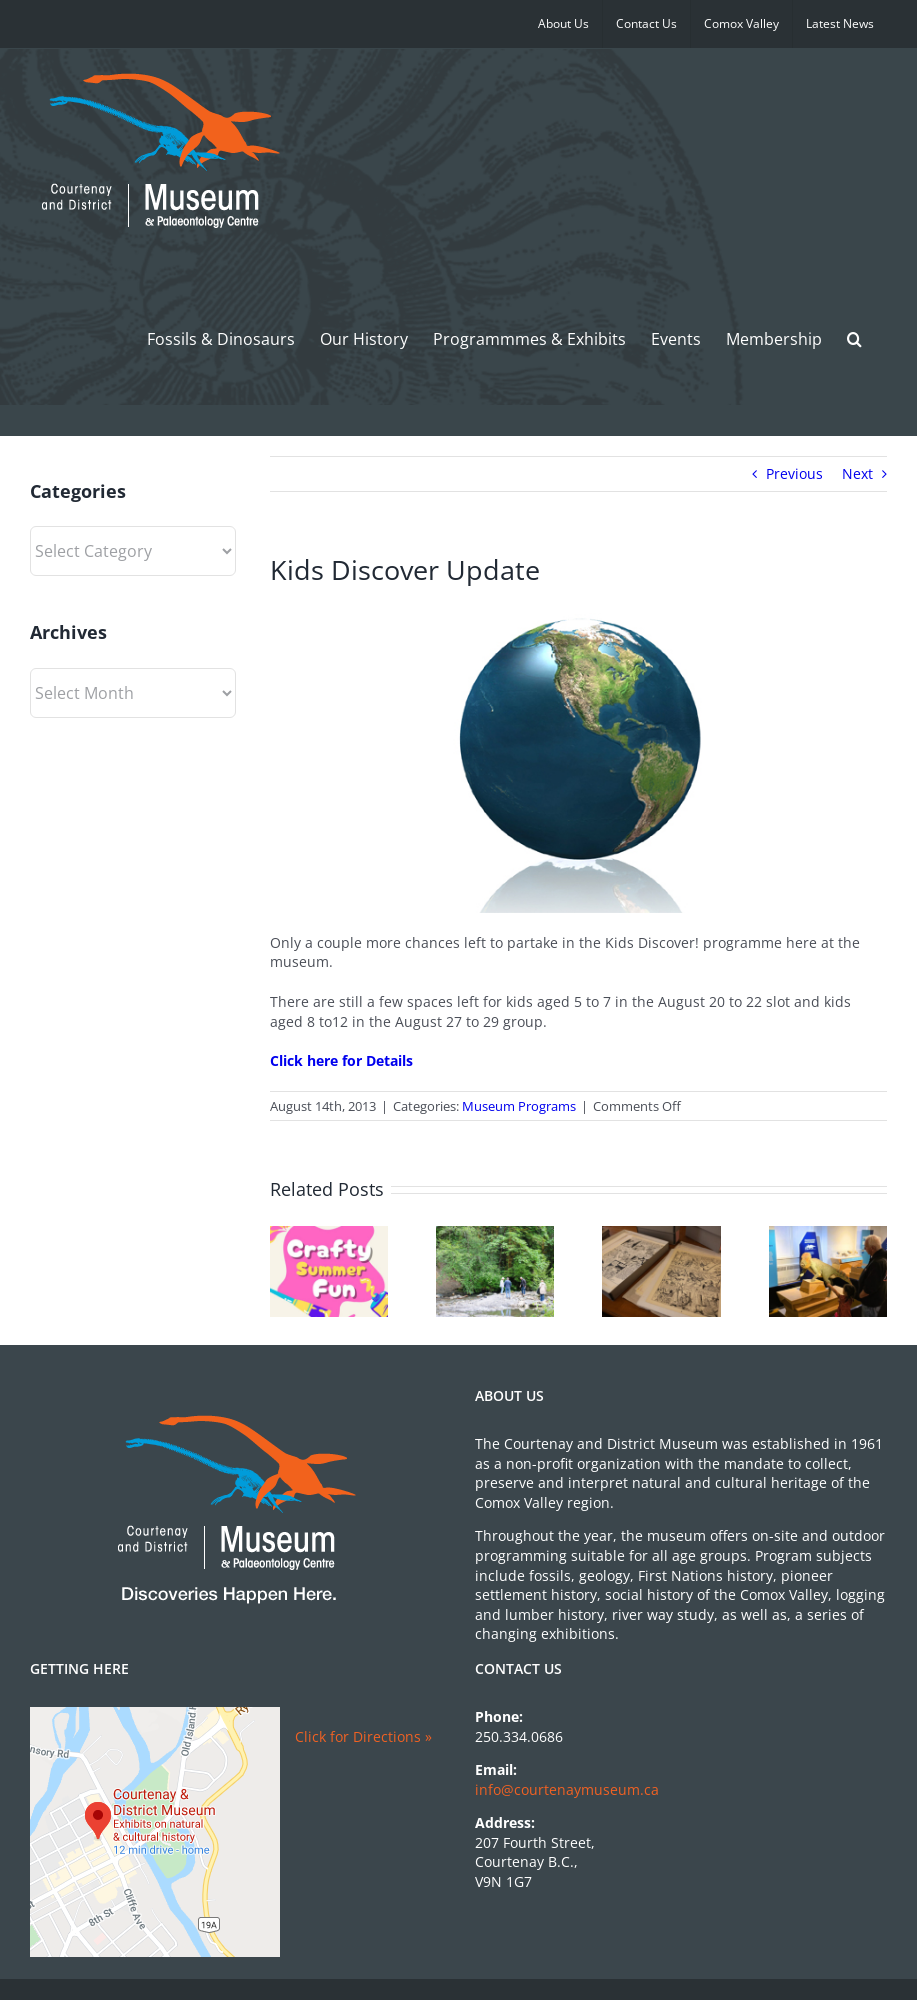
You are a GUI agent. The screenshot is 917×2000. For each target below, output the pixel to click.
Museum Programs (519, 1106)
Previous (794, 473)
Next (857, 473)
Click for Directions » (363, 1736)
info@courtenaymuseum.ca (567, 1789)
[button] (854, 338)
